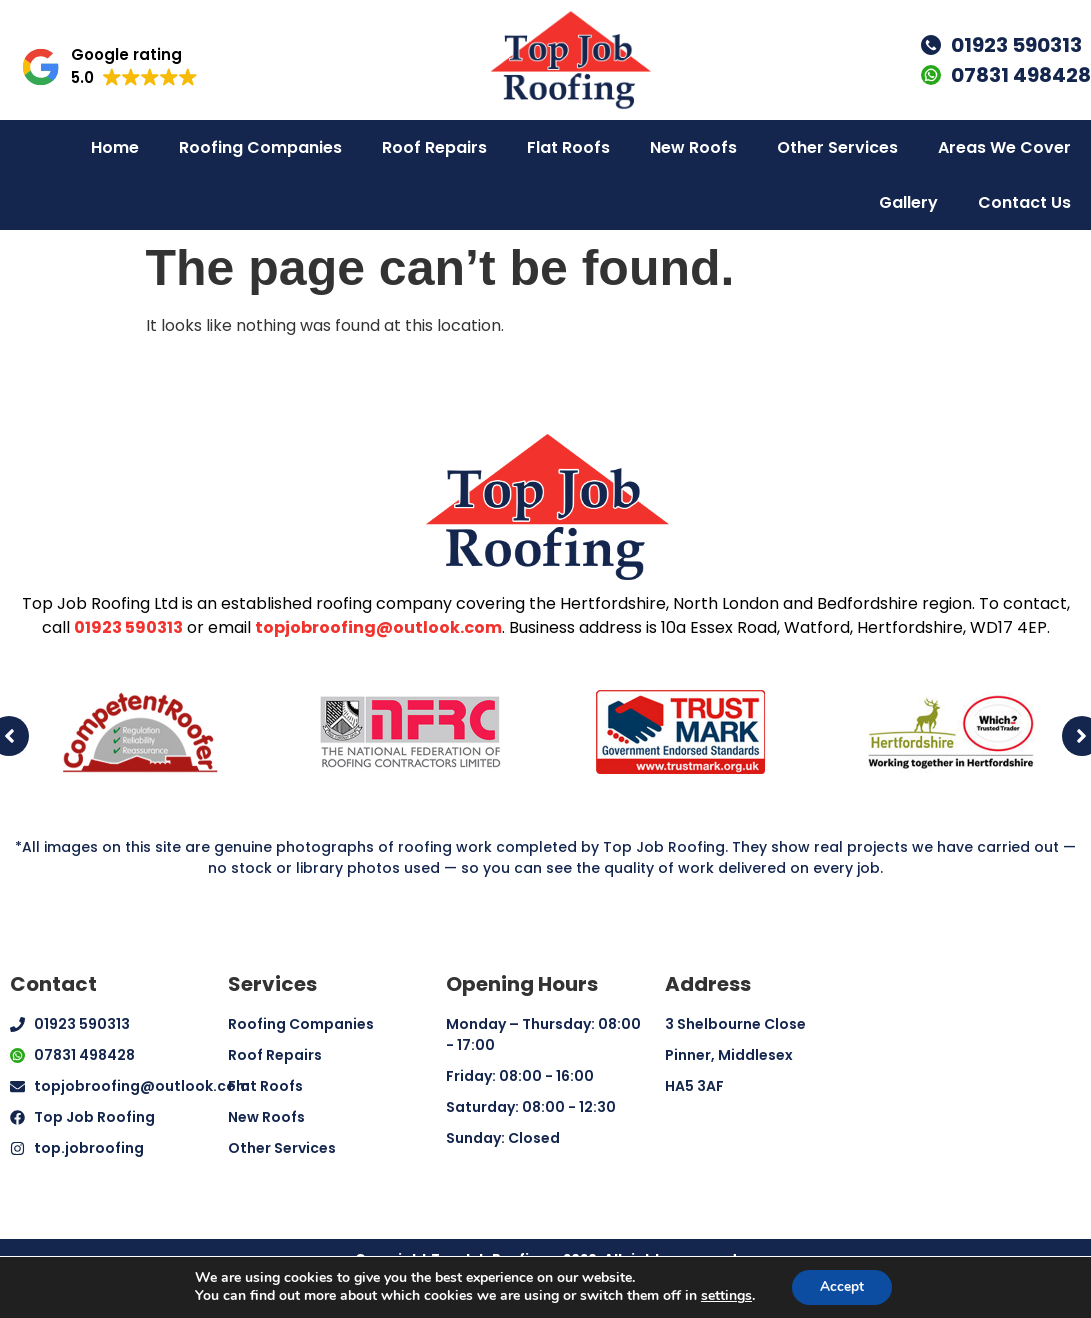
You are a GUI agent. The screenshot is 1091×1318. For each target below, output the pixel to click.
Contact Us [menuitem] (1024, 202)
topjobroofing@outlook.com (378, 627)
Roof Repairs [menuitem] (434, 147)
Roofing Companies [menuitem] (260, 147)
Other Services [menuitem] (837, 147)
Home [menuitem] (115, 147)
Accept (842, 1286)
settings (724, 1296)
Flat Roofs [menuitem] (568, 147)
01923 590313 (128, 627)
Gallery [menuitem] (908, 202)
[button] (109, 67)
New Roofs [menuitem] (693, 147)
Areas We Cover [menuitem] (1004, 147)
